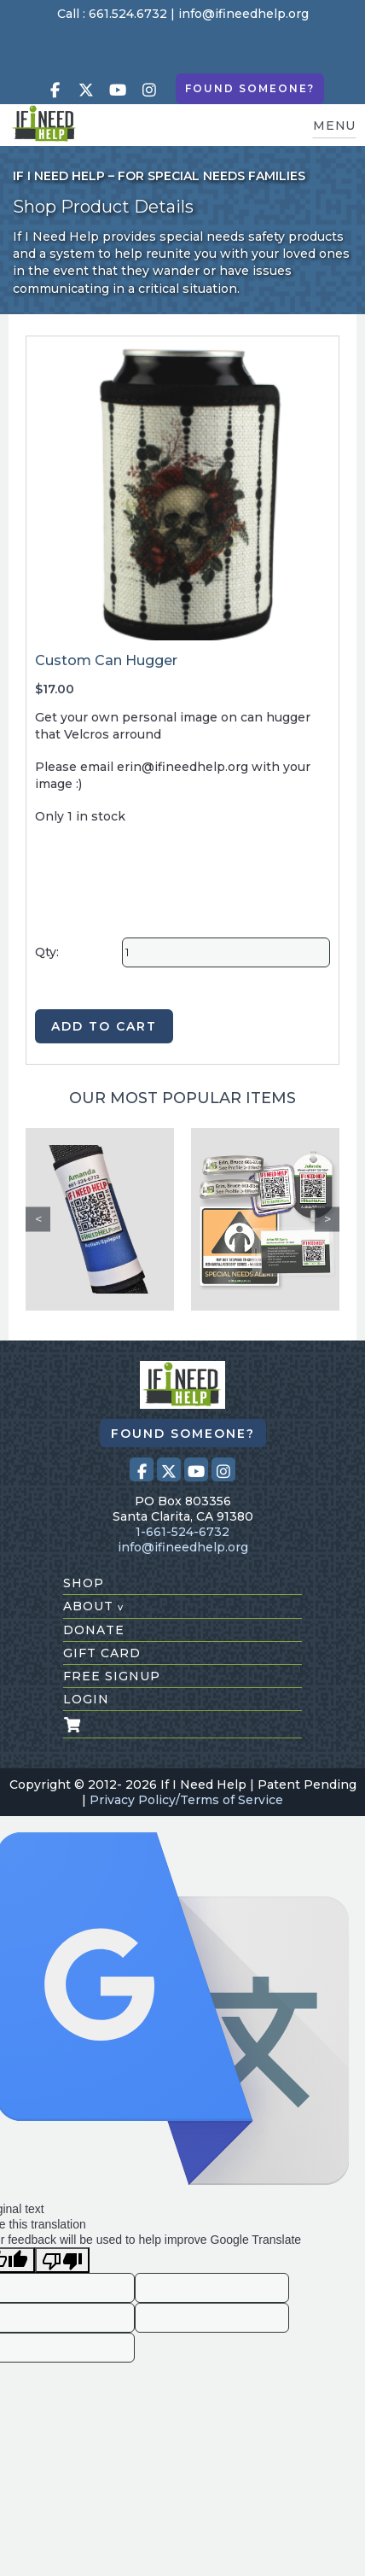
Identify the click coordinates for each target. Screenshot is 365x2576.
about (93, 1606)
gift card (102, 1653)
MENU (334, 125)
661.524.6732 (128, 13)
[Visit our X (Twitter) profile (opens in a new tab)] (86, 90)
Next (327, 1218)
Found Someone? (250, 88)
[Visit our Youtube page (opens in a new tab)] (117, 90)
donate (94, 1630)
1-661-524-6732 (182, 1531)
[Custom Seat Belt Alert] (100, 1219)
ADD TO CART (104, 1026)
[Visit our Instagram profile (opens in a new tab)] (149, 90)
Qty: (47, 952)
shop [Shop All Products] (83, 1583)
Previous (38, 1218)
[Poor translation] (62, 2260)
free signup (111, 1676)
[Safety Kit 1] (265, 1219)
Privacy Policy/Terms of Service (186, 1800)
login (86, 1699)
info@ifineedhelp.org (243, 13)
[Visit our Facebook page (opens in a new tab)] (54, 90)
